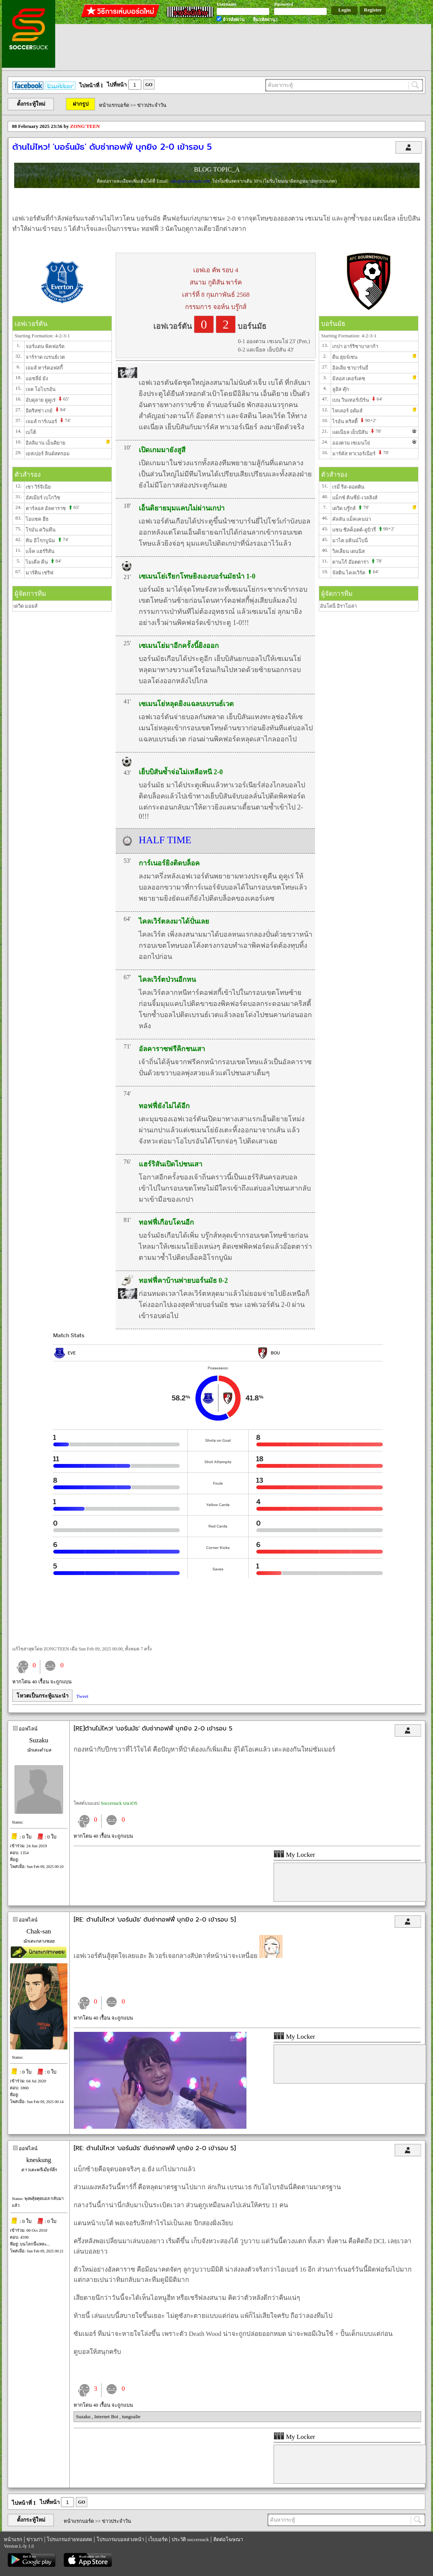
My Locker (294, 1854)
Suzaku (38, 1740)
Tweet (82, 1696)
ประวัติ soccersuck (190, 2539)
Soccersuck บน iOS (119, 1803)
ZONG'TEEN (85, 126)
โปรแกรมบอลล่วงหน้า (120, 2539)
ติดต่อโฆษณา (228, 2539)
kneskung (38, 2160)
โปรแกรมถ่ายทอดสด (69, 2539)
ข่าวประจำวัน (151, 105)
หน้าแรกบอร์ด (114, 105)
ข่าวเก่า (34, 2539)
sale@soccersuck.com (191, 181)
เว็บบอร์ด (157, 2539)
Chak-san (38, 1931)
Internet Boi (107, 2416)
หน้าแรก (13, 2539)
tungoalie (131, 2416)
